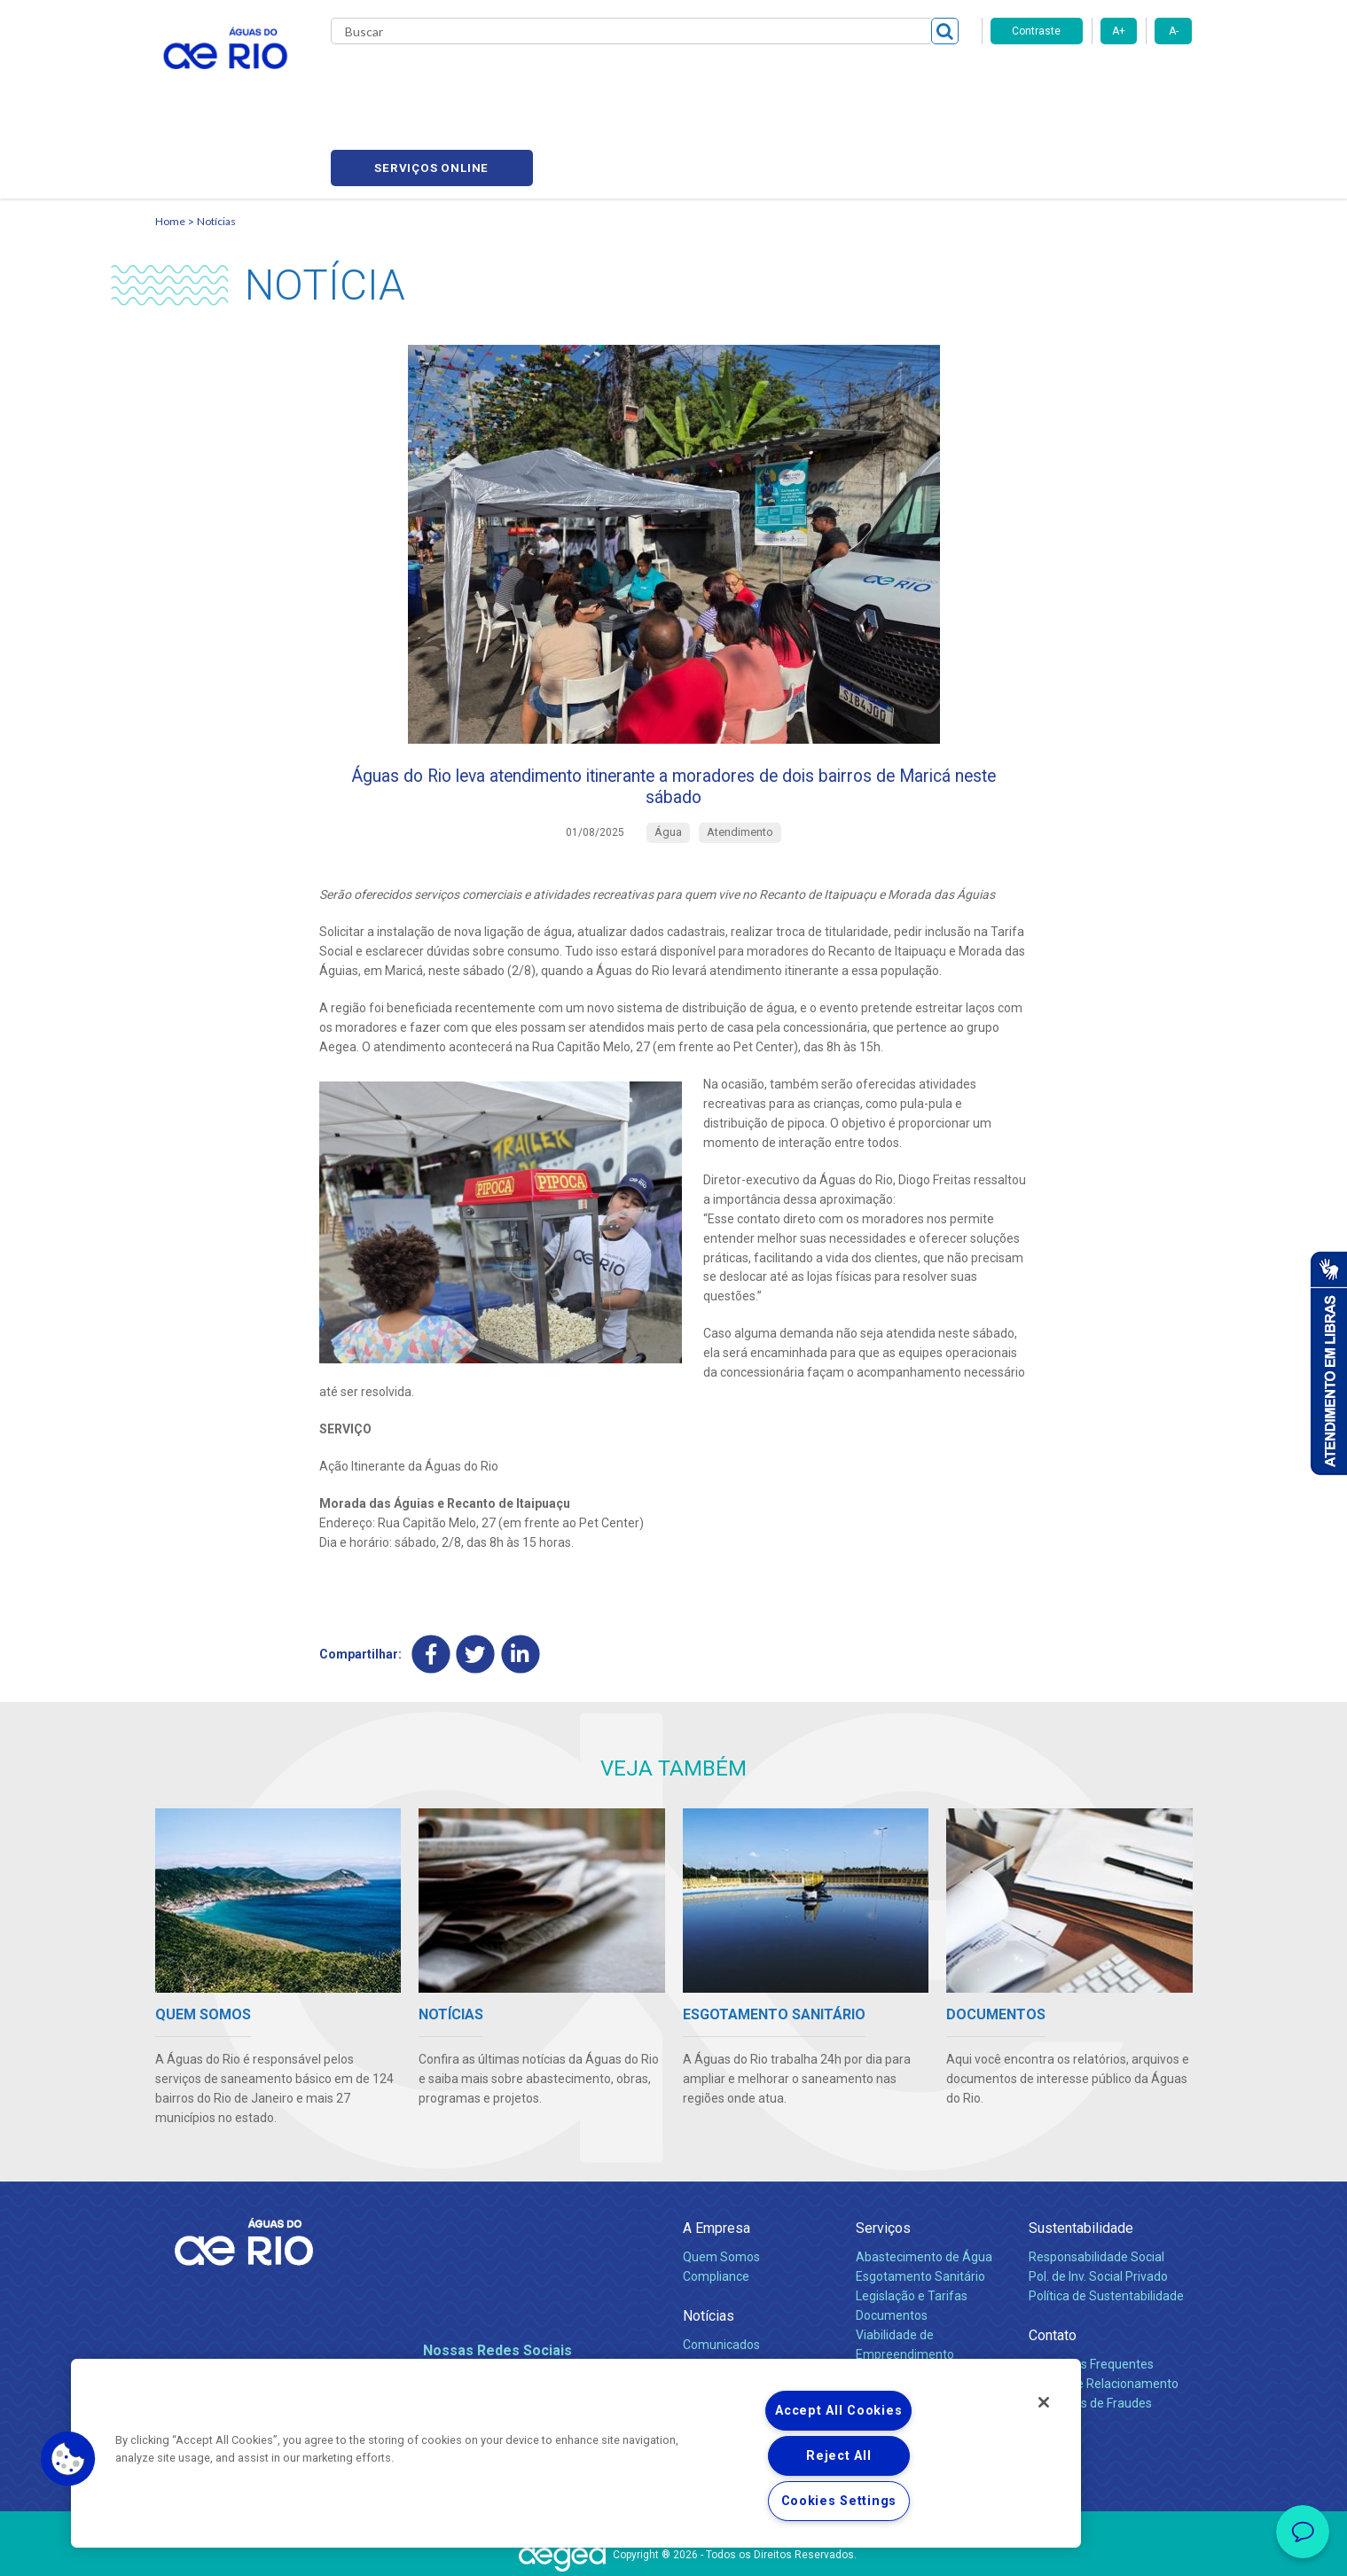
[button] (68, 2459)
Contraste (1036, 31)
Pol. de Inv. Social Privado (1098, 2208)
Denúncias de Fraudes (1090, 2335)
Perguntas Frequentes (1091, 2296)
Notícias (216, 137)
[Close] (1043, 2402)
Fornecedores (778, 80)
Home (170, 137)
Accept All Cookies (838, 2410)
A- (1174, 31)
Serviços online (1091, 80)
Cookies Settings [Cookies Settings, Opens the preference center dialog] (839, 2501)
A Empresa (716, 2159)
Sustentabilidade (1081, 2159)
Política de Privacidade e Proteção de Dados (674, 2549)
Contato (1053, 2267)
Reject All (838, 2455)
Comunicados (721, 2276)
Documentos (892, 2247)
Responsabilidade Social (1096, 2189)
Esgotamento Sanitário (920, 2208)
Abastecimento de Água (924, 2189)
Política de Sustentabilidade (1106, 2228)
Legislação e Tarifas (911, 2228)
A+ (1118, 31)
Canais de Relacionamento (1104, 2315)
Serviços (883, 2159)
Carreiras (694, 80)
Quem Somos (721, 2189)
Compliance (716, 2208)
